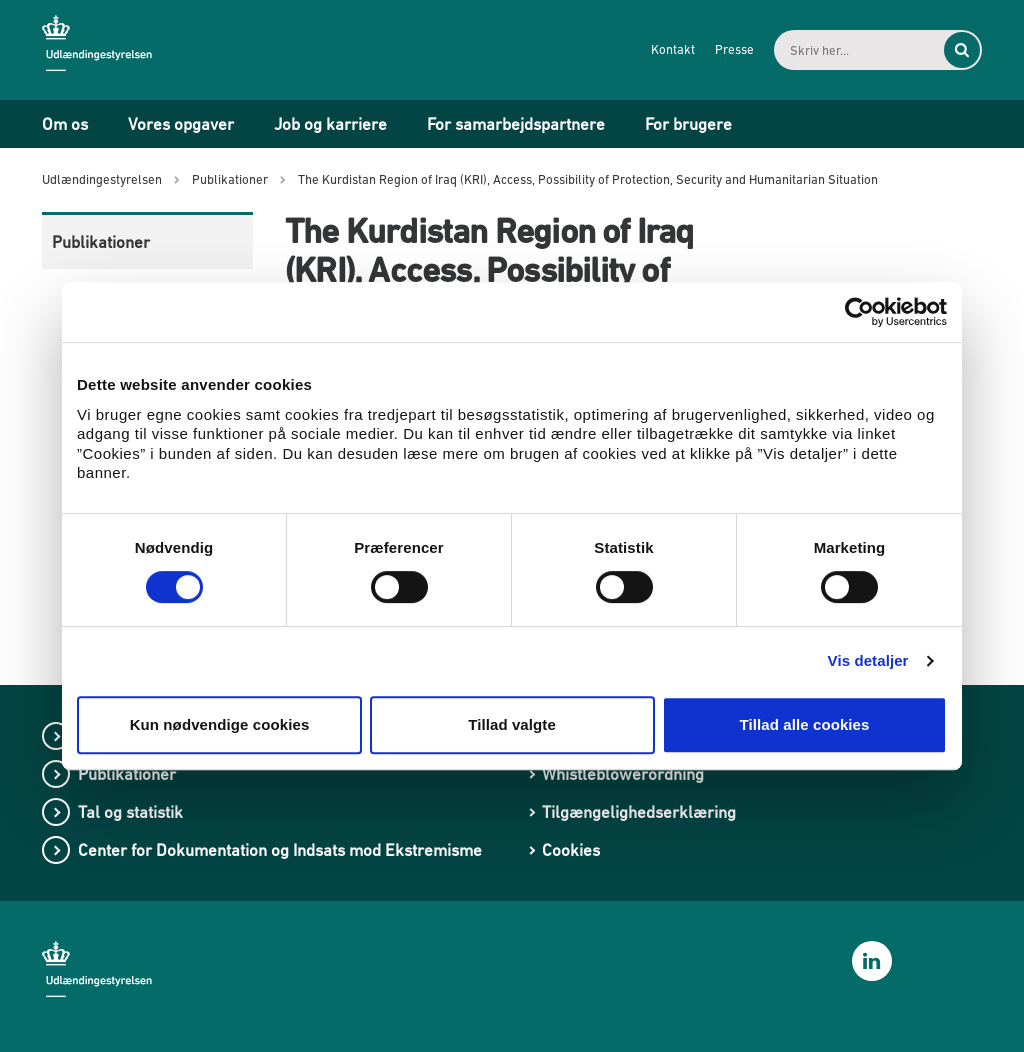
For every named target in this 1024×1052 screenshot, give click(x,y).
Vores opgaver (181, 124)
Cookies (571, 850)
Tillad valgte (512, 724)
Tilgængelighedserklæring (639, 812)
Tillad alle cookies (804, 724)
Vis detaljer (868, 660)
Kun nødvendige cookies (220, 724)
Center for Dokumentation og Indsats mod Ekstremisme (280, 850)
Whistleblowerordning (623, 774)
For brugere (688, 124)
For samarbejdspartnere (516, 124)
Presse (734, 49)
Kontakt (673, 49)
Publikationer (101, 242)
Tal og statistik (130, 812)
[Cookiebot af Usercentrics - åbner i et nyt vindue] (859, 312)
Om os (65, 124)
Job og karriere (330, 124)
